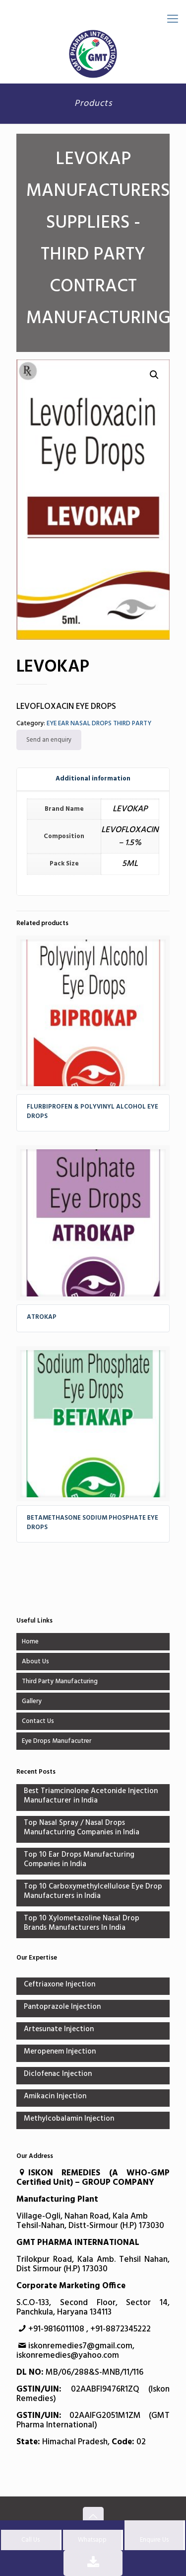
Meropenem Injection (60, 2052)
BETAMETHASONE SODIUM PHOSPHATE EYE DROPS (92, 1523)
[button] (154, 375)
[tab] (93, 779)
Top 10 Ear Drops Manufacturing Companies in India (79, 1860)
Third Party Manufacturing (60, 1681)
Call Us (30, 2540)
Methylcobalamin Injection (69, 2119)
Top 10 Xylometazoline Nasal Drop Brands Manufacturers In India (81, 1924)
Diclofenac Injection (58, 2074)
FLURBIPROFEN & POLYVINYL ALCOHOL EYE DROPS (92, 1111)
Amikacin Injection (55, 2097)
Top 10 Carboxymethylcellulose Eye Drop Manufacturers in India (93, 1892)
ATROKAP (42, 1317)
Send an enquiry (48, 740)
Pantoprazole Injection (62, 2007)
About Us (35, 1661)
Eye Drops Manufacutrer (56, 1741)
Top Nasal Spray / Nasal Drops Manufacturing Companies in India (81, 1828)
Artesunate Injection (59, 2030)
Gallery (32, 1701)
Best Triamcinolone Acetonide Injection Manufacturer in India (91, 1796)
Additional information (93, 778)
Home (30, 1641)
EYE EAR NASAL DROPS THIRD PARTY (99, 723)
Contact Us (38, 1721)
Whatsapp (92, 2540)
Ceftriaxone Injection (59, 1985)
